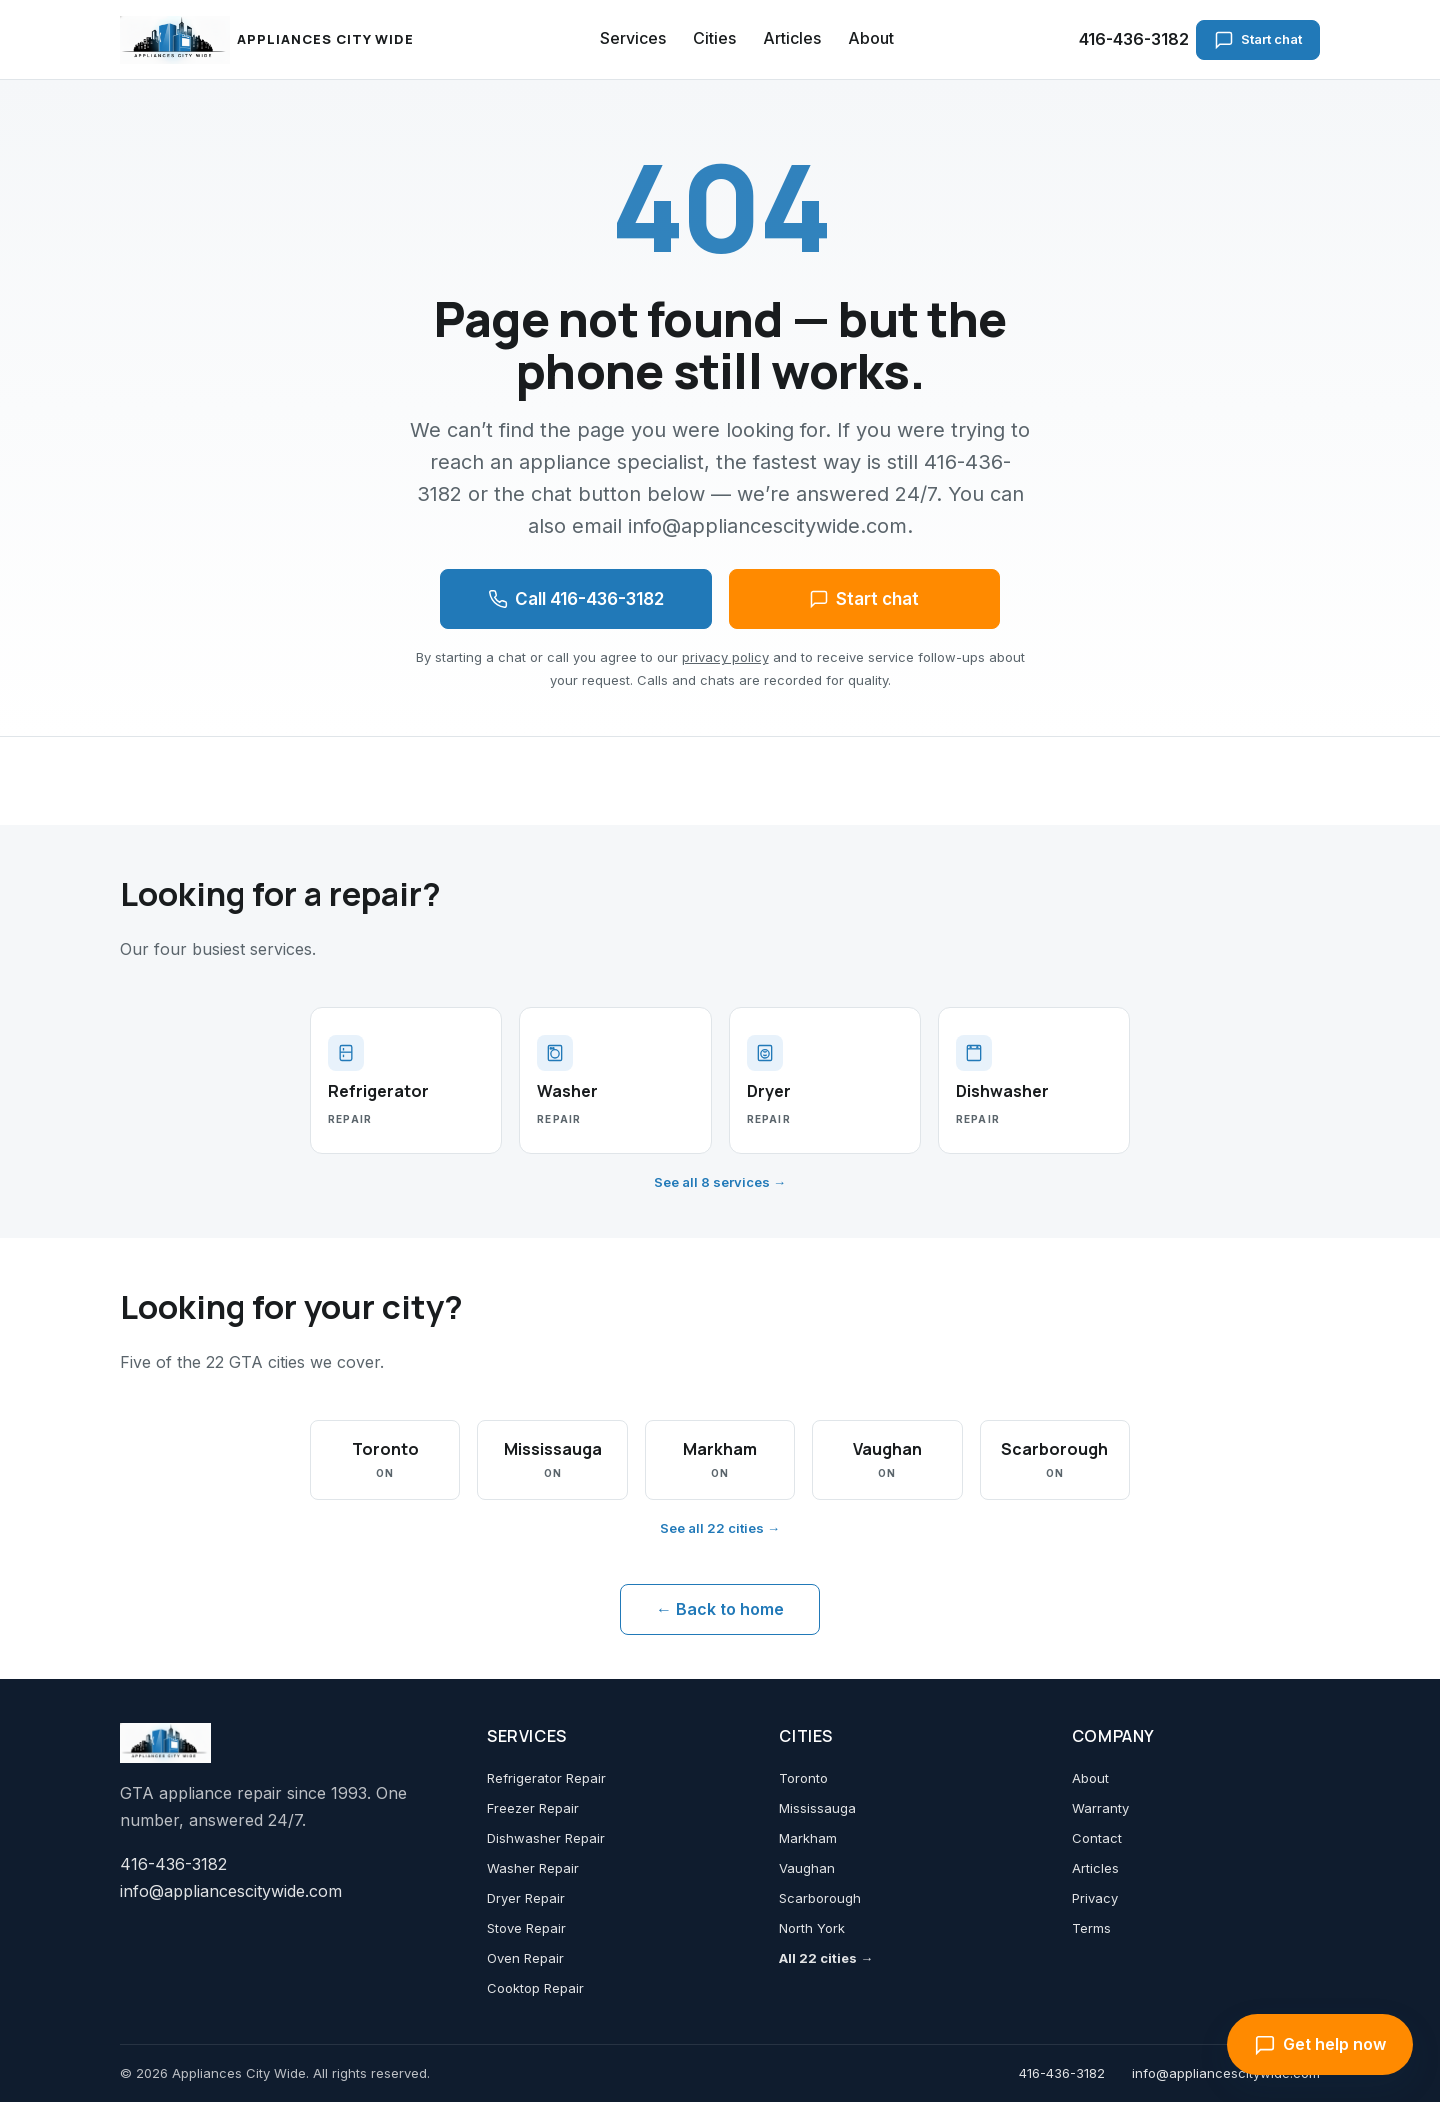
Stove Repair (526, 1928)
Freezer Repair (533, 1808)
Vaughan (807, 1868)
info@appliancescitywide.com (231, 1891)
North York (812, 1928)
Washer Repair (533, 1868)
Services (633, 38)
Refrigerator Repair (546, 1778)
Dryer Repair (526, 1898)
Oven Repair (525, 1958)
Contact (1097, 1838)
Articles (792, 38)
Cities (714, 38)
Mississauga (817, 1808)
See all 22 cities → (720, 1528)
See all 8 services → (720, 1182)
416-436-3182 (1134, 39)
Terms (1091, 1928)
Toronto (803, 1778)
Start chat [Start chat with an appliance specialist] (1258, 40)
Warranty (1100, 1808)
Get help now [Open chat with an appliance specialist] (1320, 2045)
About (871, 38)
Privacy (1095, 1898)
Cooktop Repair (535, 1988)
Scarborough (820, 1898)
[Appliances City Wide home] (267, 40)
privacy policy (725, 657)
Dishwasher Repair (546, 1838)
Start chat (864, 599)
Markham (808, 1838)
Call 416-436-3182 (576, 599)
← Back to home (720, 1609)
